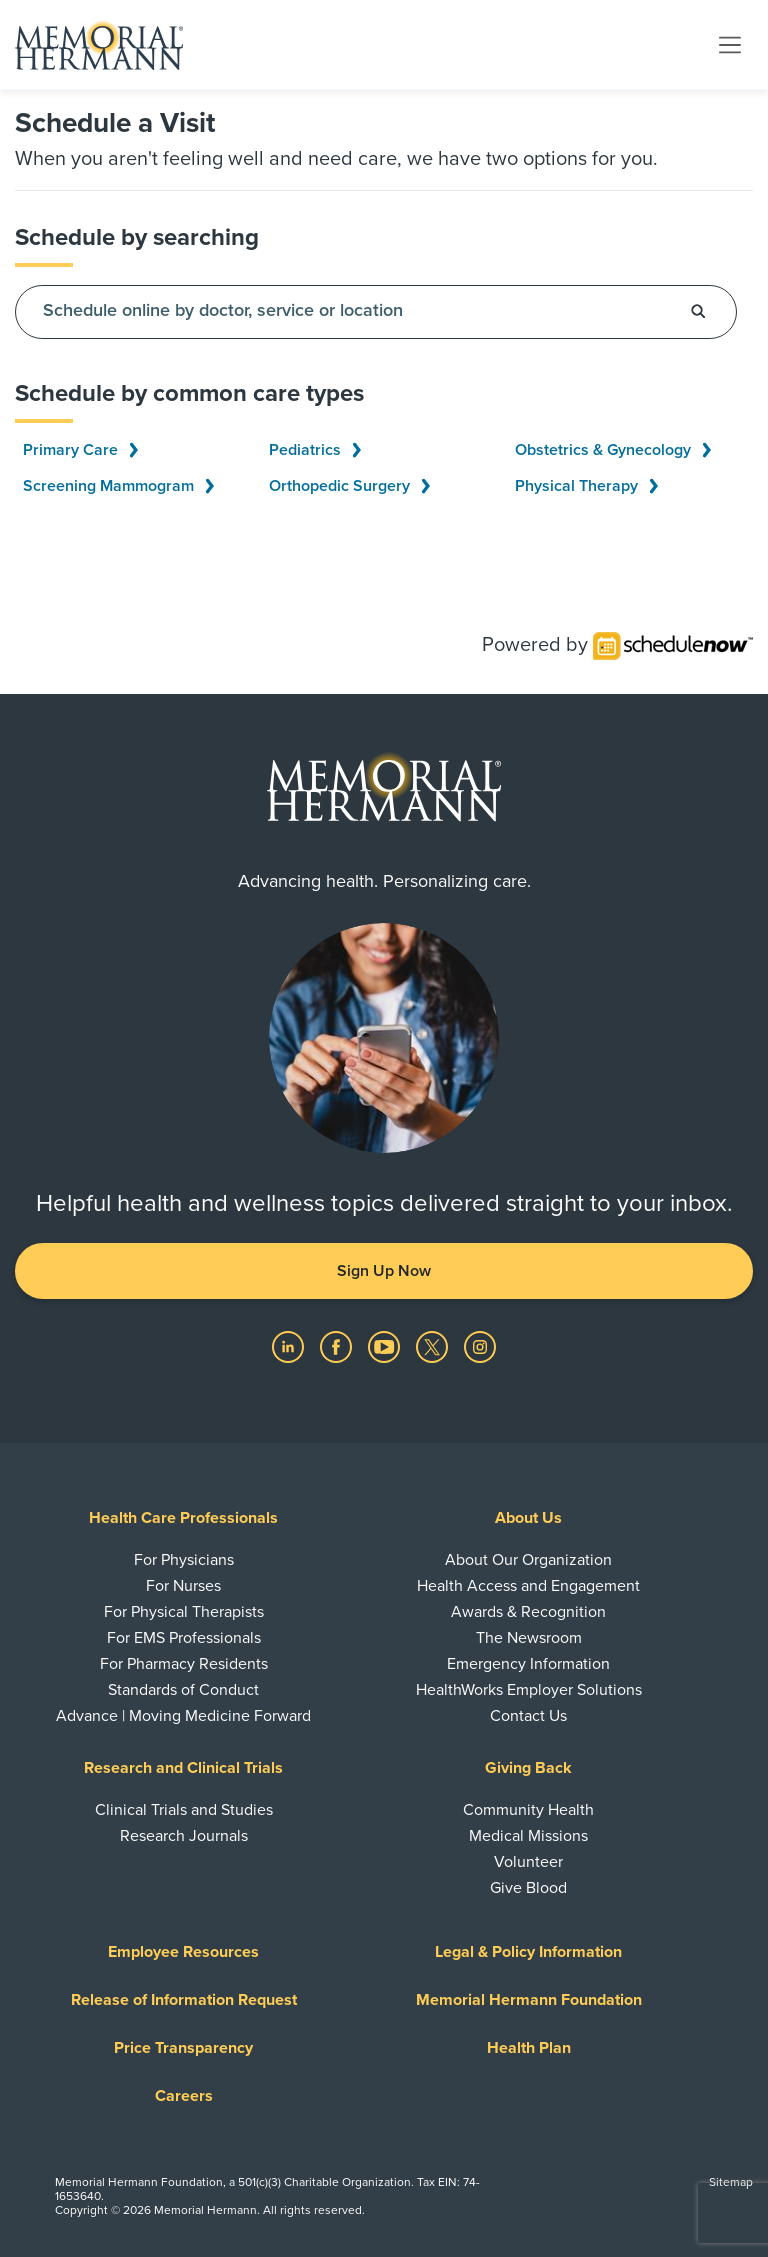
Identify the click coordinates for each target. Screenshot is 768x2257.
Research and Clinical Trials (183, 1768)
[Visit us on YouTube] (386, 1346)
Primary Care (80, 450)
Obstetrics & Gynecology (613, 450)
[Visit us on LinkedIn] (290, 1346)
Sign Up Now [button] (384, 1271)
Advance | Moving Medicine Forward (183, 1716)
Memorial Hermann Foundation (529, 2000)
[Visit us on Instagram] (480, 1346)
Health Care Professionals (183, 1518)
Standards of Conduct (183, 1690)
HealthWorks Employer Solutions (529, 1690)
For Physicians (184, 1560)
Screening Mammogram (118, 486)
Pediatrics (315, 450)
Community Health (528, 1810)
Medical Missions (528, 1836)
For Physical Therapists (184, 1612)
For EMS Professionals (184, 1638)
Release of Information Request (184, 2000)
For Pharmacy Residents (184, 1664)
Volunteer (528, 1862)
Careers (184, 2096)
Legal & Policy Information (528, 1952)
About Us (528, 1518)
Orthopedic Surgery (349, 486)
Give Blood (528, 1888)
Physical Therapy (586, 486)
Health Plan (529, 2048)
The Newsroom (529, 1638)
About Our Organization (528, 1560)
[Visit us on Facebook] (338, 1346)
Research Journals (184, 1836)
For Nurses (183, 1586)
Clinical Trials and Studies (184, 1810)
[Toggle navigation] (730, 44)
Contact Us (528, 1716)
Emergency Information (528, 1664)
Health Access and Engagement (528, 1586)
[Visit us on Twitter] (434, 1346)
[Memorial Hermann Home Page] (99, 45)
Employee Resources (183, 1952)
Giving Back (528, 1768)
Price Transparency (183, 2048)
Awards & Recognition (528, 1612)
